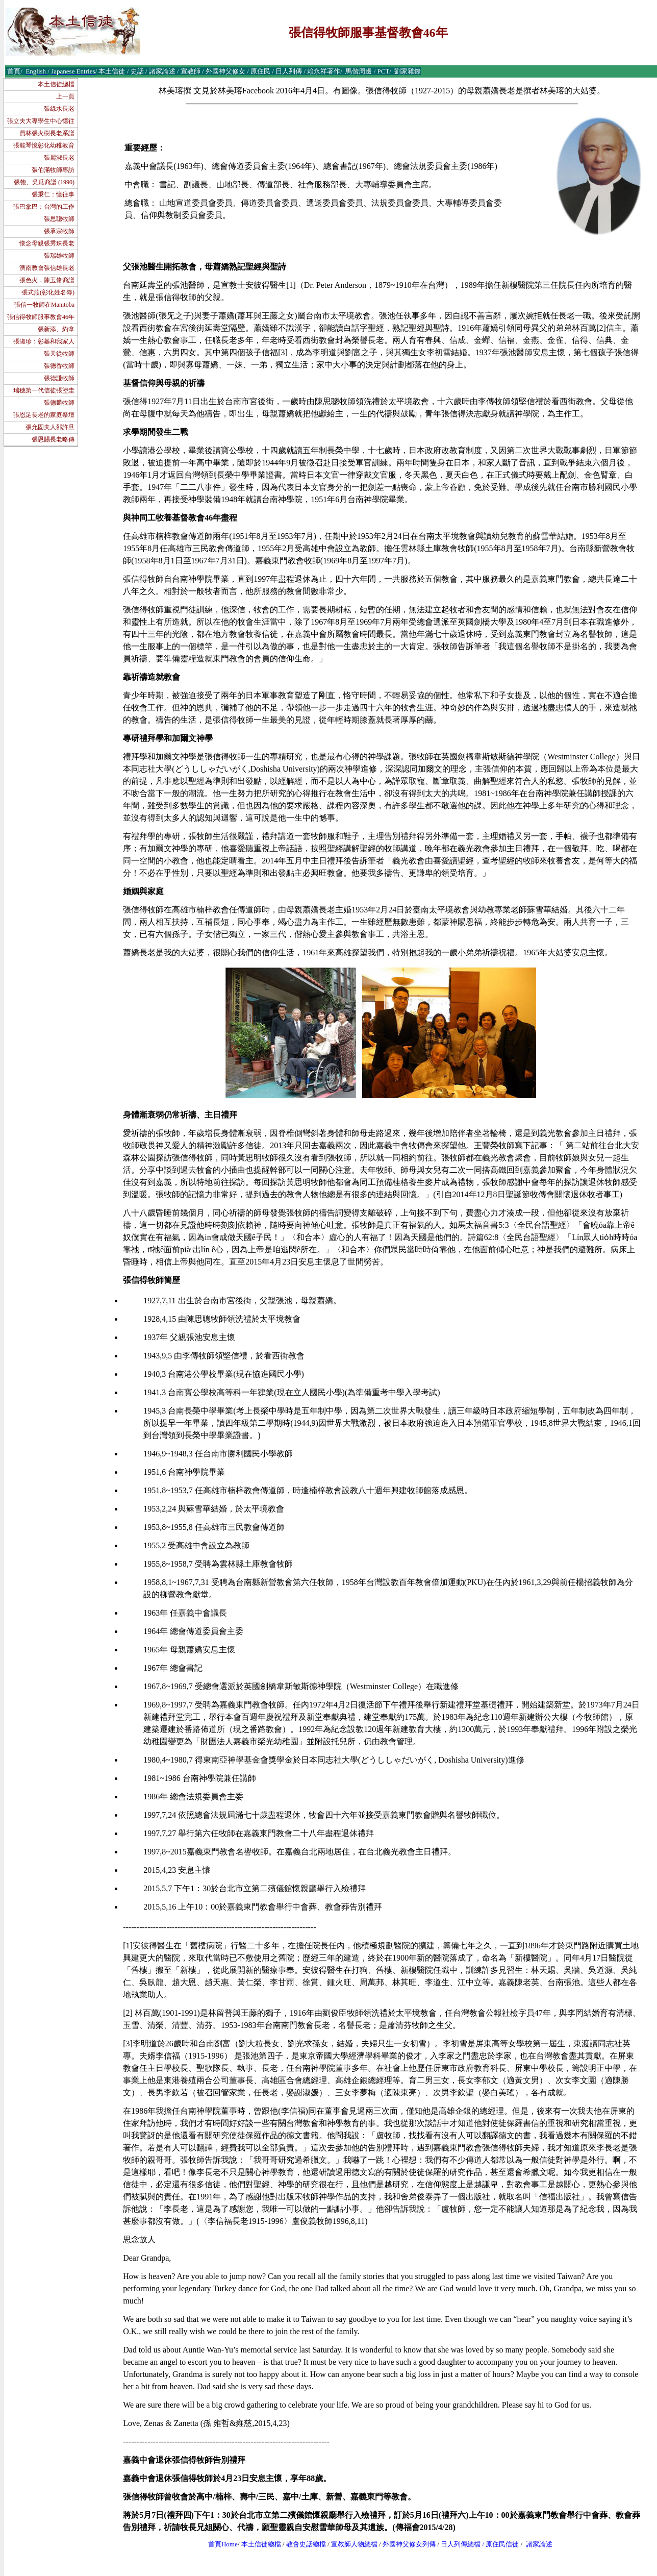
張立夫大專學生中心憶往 (40, 121)
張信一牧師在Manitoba (44, 304)
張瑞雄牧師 (59, 255)
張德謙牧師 (59, 378)
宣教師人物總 (351, 2544)
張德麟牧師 (59, 402)
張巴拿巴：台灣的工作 (43, 206)
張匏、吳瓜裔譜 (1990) (44, 182)
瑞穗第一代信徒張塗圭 (43, 390)
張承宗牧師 (59, 231)
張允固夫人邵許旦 (50, 427)
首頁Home (223, 2544)
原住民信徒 (502, 2544)
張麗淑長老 (59, 157)
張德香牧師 (59, 365)
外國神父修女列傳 (409, 2544)
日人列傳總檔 (461, 2544)
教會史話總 (302, 2544)
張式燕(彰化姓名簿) (47, 292)
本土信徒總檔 (56, 84)
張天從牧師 (59, 353)
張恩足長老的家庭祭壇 (43, 414)
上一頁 (65, 96)
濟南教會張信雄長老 (46, 267)
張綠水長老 (59, 108)
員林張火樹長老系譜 (46, 133)
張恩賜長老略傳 (53, 439)
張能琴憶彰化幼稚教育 (43, 145)
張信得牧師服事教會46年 (40, 316)
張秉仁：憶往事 (53, 194)
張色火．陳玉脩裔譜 (46, 280)
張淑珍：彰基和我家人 (43, 341)
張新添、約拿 (56, 329)
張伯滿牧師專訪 (53, 170)
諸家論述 (539, 2544)
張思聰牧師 (59, 218)
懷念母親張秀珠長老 (46, 243)
